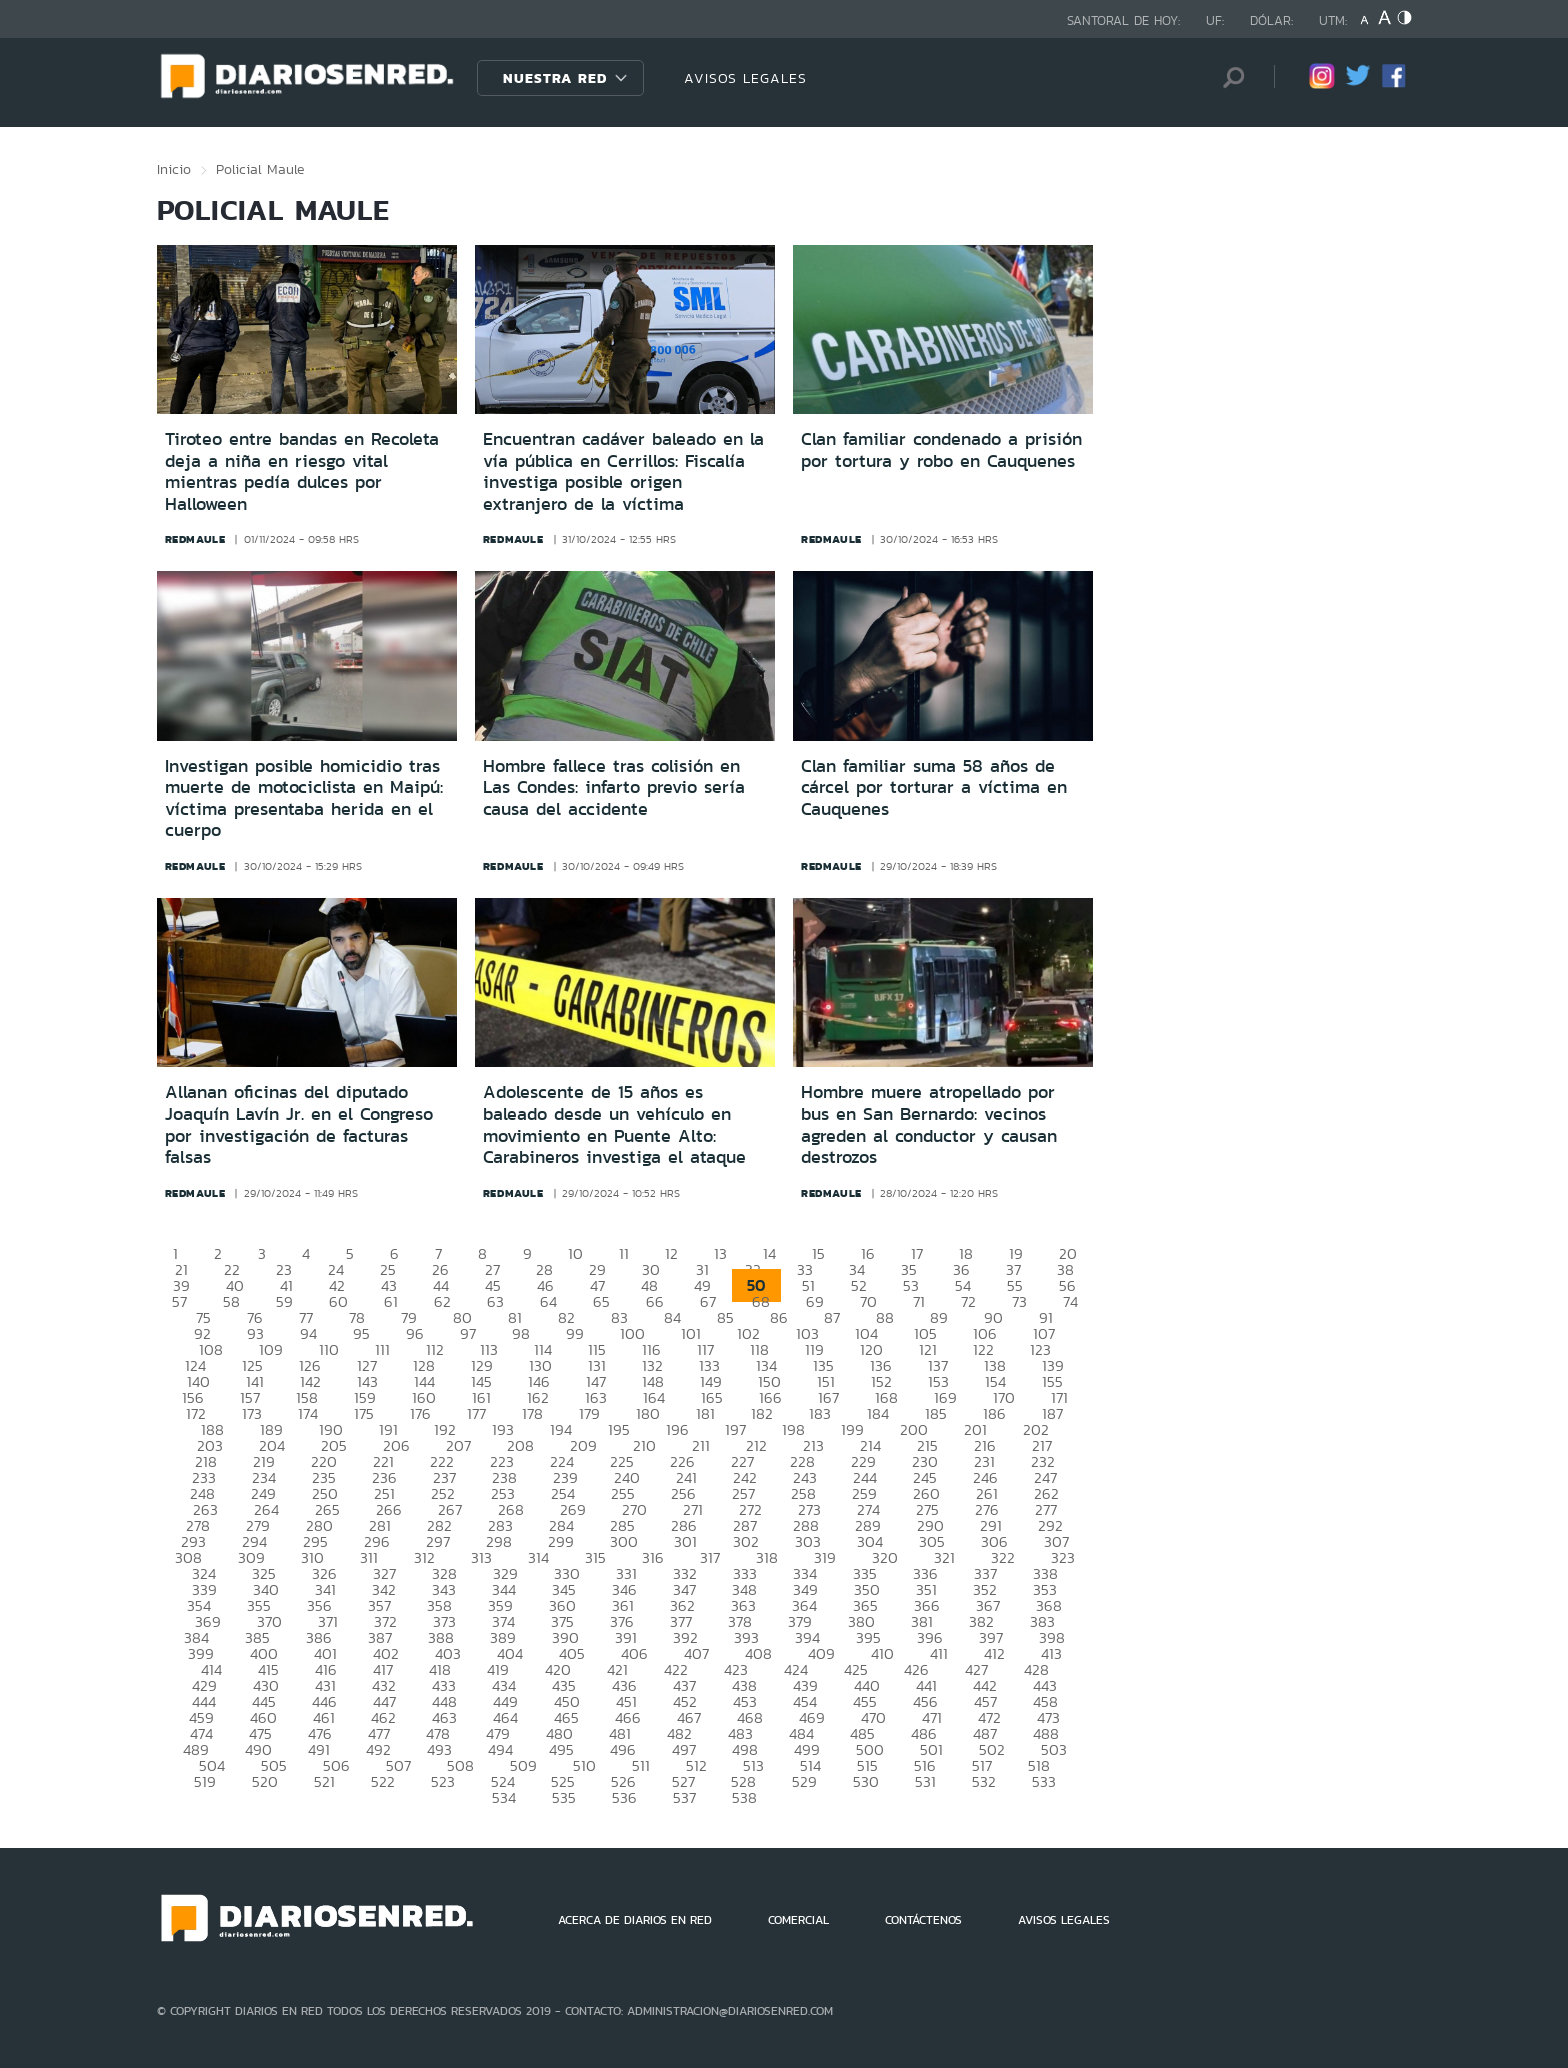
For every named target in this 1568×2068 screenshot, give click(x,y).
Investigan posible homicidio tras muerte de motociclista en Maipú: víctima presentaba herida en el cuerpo (304, 798)
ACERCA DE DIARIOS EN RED (635, 1920)
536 (624, 1797)
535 (564, 1797)
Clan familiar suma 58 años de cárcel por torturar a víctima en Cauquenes (934, 787)
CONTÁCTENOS (923, 1920)
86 (779, 1317)
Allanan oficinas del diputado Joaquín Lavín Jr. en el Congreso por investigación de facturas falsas (299, 1124)
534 (504, 1797)
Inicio (174, 169)
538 (744, 1797)
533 (1044, 1781)
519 (205, 1781)
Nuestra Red (555, 78)
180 (648, 1413)
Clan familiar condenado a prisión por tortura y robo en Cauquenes (941, 450)
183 (820, 1413)
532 (984, 1781)
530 (866, 1781)
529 (804, 1781)
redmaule (195, 539)
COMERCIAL (798, 1920)
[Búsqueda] (1229, 77)
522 (383, 1781)
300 (624, 1541)
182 (762, 1413)
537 (684, 1797)
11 (624, 1253)
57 (179, 1301)
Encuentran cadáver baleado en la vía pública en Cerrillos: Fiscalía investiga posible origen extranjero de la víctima (623, 471)
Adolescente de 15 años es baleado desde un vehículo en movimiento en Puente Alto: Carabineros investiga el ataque (614, 1124)
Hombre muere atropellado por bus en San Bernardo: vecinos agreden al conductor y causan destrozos (929, 1124)
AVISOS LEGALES (745, 78)
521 (324, 1781)
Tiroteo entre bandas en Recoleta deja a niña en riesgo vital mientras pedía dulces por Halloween (302, 471)
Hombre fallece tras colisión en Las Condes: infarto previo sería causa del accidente (614, 787)
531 (925, 1781)
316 (653, 1557)
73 (1019, 1301)
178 (532, 1413)
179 (589, 1413)
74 (1070, 1301)
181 (705, 1413)
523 (443, 1781)
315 (595, 1557)
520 (265, 1781)
